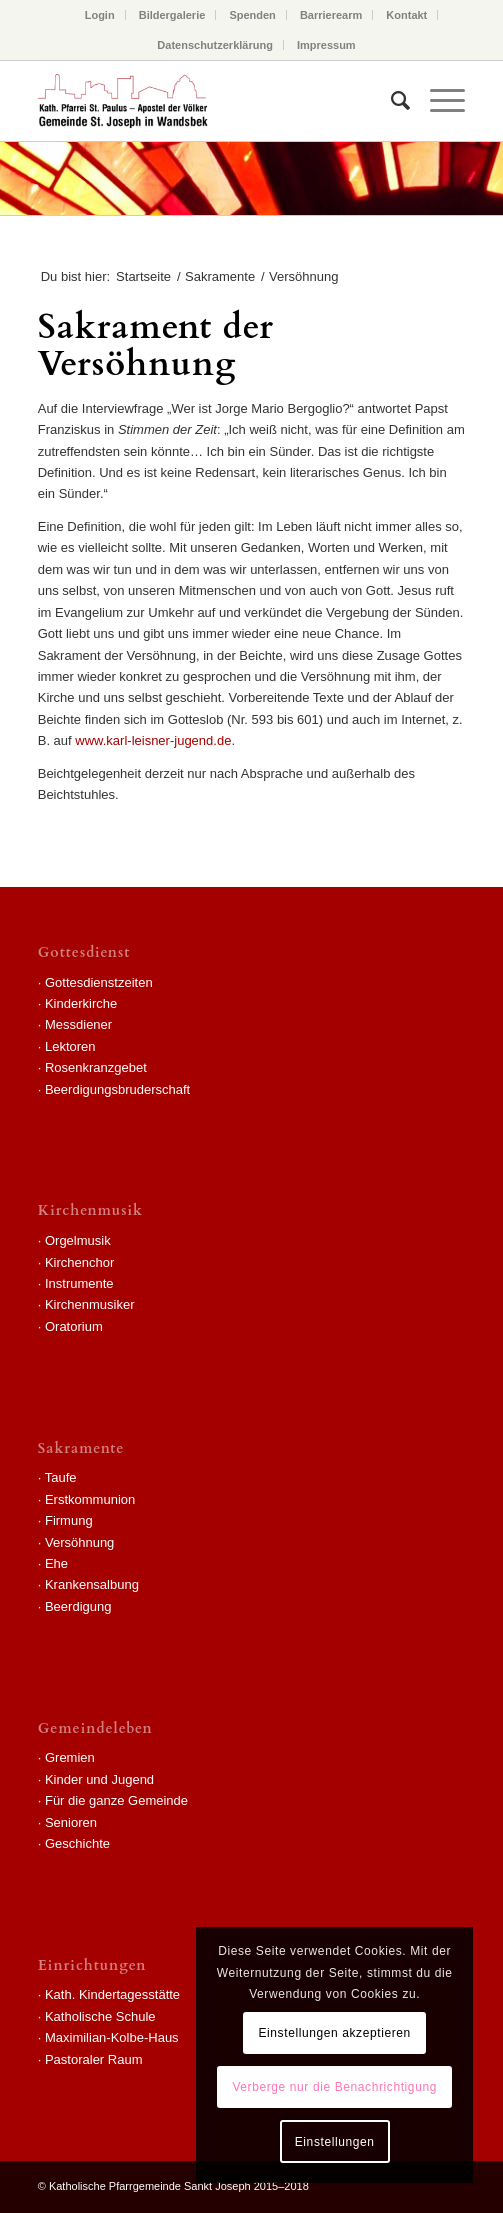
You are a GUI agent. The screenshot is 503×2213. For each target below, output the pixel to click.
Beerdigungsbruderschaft (117, 1089)
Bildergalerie (172, 15)
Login (100, 15)
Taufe (61, 1477)
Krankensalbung (92, 1584)
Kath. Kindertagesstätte (112, 1994)
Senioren (71, 1822)
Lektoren (70, 1046)
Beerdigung (78, 1606)
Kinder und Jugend (99, 1779)
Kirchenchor (79, 1262)
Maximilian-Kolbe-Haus (112, 2037)
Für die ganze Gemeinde (116, 1800)
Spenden (252, 15)
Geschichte (77, 1843)
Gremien (70, 1757)
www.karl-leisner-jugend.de (153, 740)
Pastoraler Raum (94, 2059)
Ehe (56, 1563)
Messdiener (78, 1024)
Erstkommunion (90, 1499)
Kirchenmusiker (90, 1304)
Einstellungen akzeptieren (334, 2033)
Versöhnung (79, 1542)
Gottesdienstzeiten (99, 982)
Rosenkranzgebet (96, 1067)
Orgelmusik (78, 1240)
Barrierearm (331, 15)
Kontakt (406, 15)
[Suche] (390, 101)
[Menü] (437, 101)
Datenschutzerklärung (215, 45)
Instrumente (79, 1283)
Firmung (69, 1520)
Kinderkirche (81, 1003)
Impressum (326, 45)
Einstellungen (335, 2142)
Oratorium (74, 1326)
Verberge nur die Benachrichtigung (334, 2087)
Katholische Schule (100, 2016)
